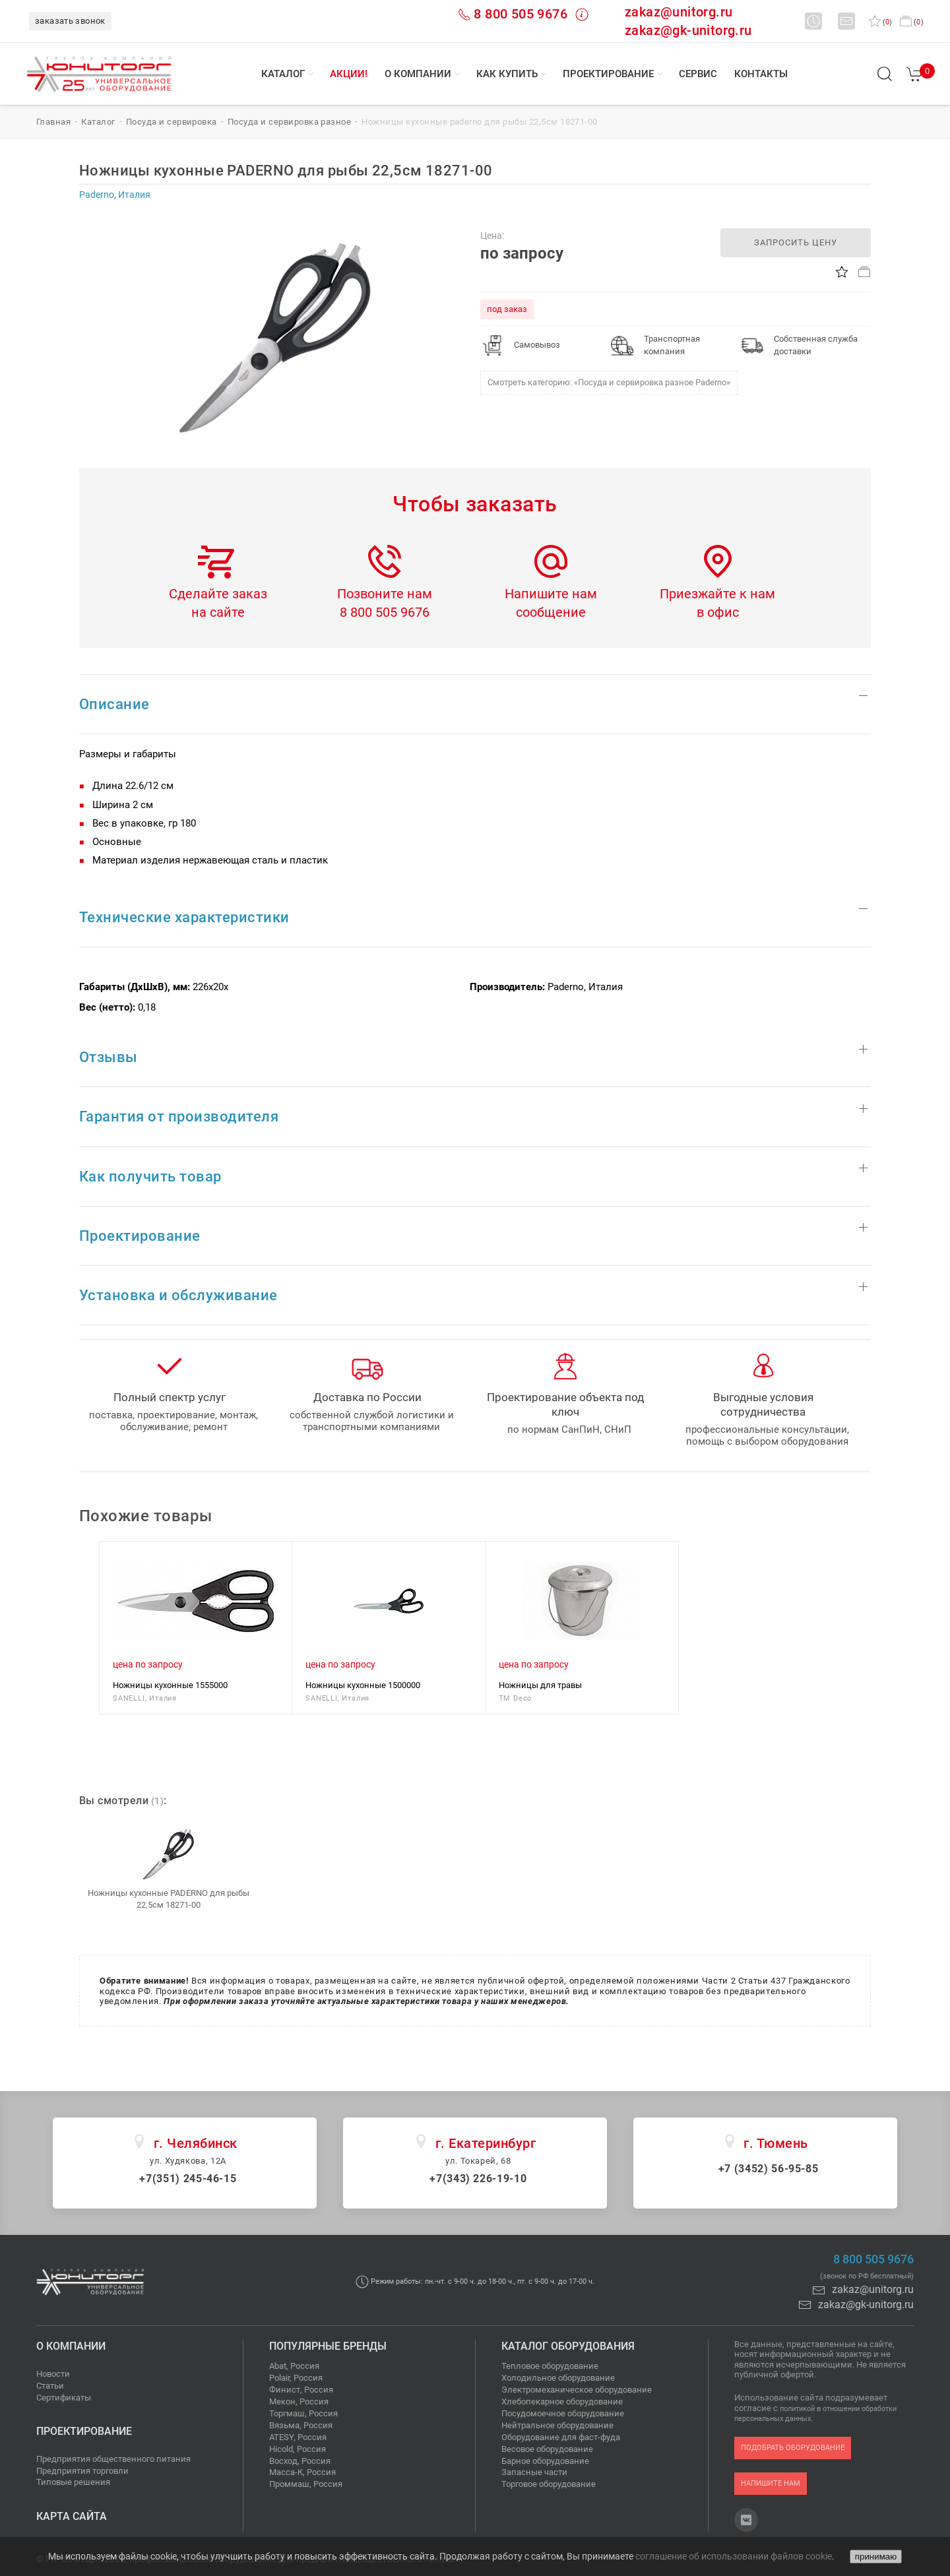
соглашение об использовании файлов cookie (733, 2556)
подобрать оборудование (792, 2447)
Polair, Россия (296, 2378)
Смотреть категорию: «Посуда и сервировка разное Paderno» (609, 382)
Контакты (761, 74)
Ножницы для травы (540, 1685)
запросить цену (795, 242)
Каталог (283, 74)
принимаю (876, 2556)
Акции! (348, 74)
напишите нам (770, 2483)
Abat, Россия (294, 2366)
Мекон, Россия (299, 2401)
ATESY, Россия (298, 2437)
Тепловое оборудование (549, 2366)
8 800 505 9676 (520, 14)
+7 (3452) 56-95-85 (768, 2168)
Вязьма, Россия (300, 2425)
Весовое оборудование (547, 2449)
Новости (53, 2374)
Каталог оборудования (568, 2346)
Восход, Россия (300, 2461)
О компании (418, 74)
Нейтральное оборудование (557, 2425)
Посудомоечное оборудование (562, 2413)
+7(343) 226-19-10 (477, 2178)
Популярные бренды (328, 2346)
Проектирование (608, 74)
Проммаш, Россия (305, 2484)
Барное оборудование (545, 2461)
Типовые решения (73, 2482)
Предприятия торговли (82, 2471)
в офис (718, 612)
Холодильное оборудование (558, 2378)
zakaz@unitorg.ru (678, 12)
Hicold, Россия (297, 2449)
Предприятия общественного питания (113, 2459)
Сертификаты (63, 2398)
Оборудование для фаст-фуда (560, 2437)
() (880, 22)
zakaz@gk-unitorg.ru (688, 30)
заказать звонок (70, 21)
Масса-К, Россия (302, 2472)
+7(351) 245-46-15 (187, 2178)
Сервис (698, 74)
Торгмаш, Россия (303, 2413)
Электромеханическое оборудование (576, 2390)
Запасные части (534, 2472)
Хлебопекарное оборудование (562, 2401)
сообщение (551, 612)
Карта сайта (71, 2516)
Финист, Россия (301, 2390)
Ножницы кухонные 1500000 (362, 1685)
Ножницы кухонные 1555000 (170, 1685)
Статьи (50, 2386)
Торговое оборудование (548, 2484)
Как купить (507, 74)
